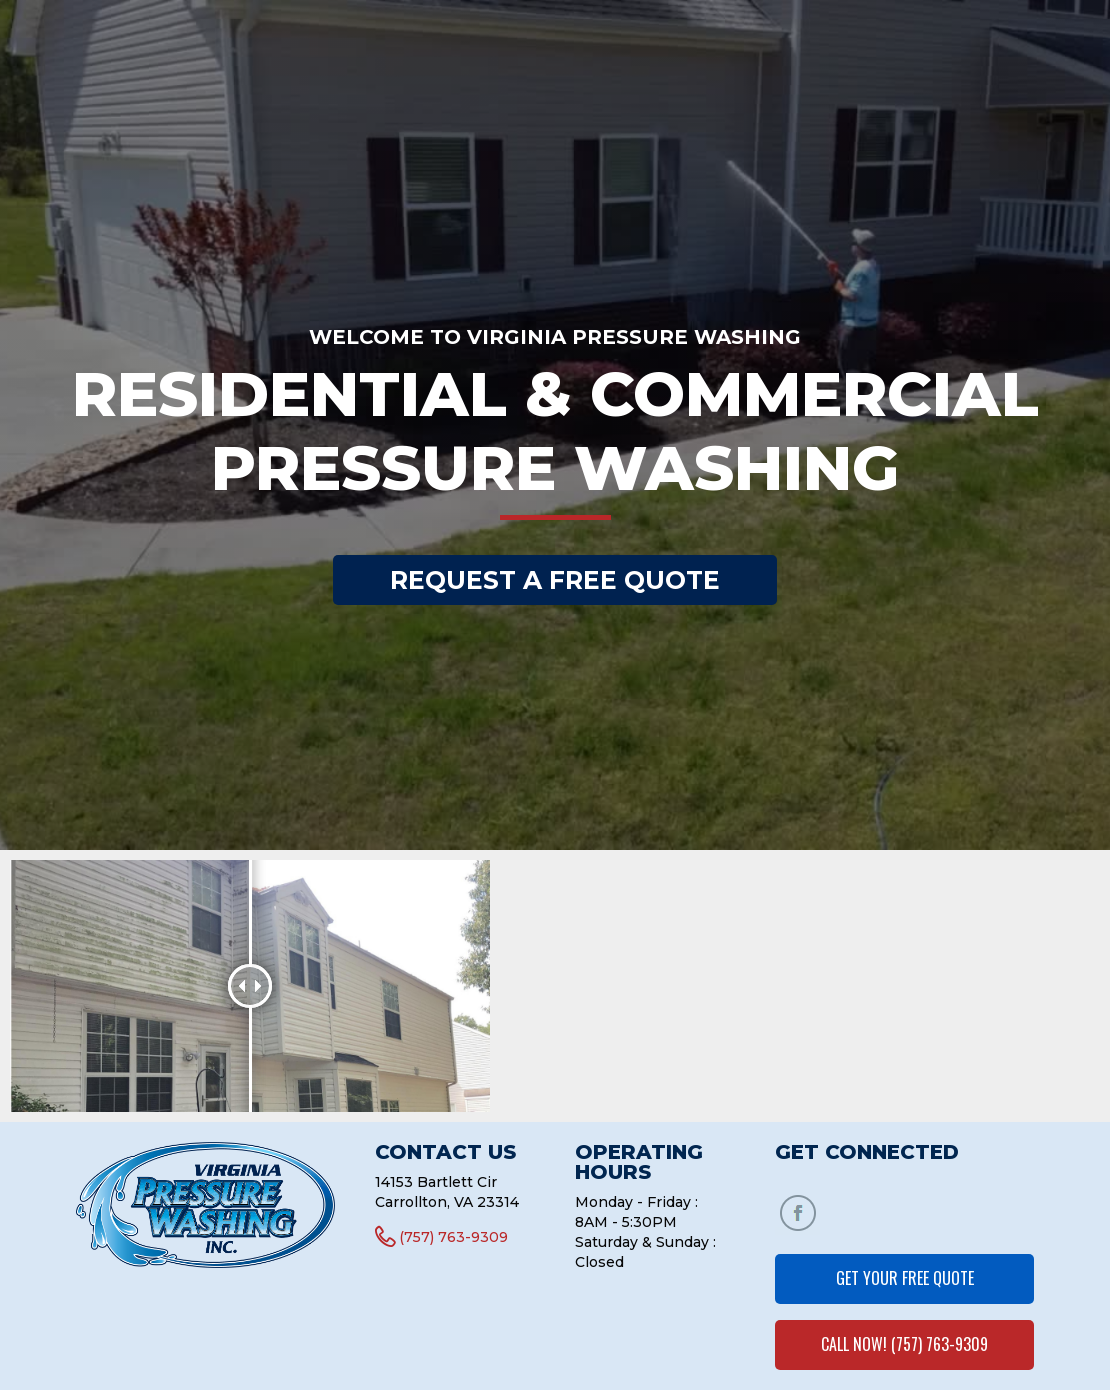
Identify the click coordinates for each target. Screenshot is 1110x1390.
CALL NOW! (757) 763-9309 (904, 1344)
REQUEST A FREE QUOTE (555, 580)
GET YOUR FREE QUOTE (905, 1278)
